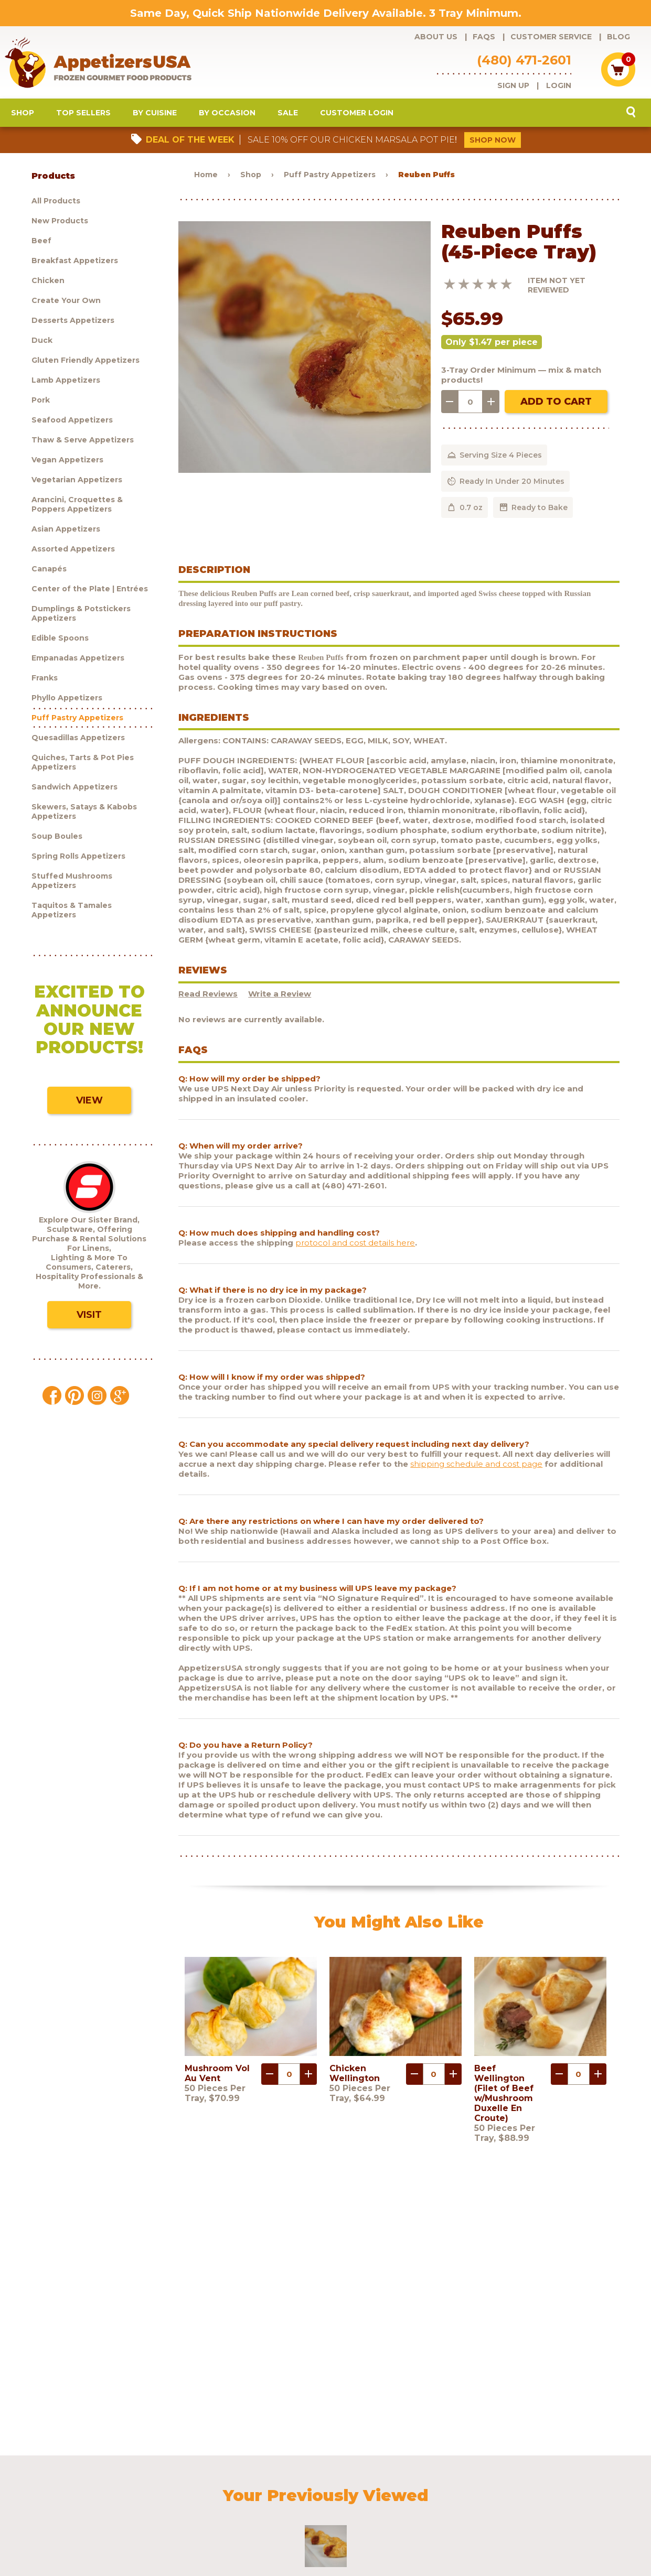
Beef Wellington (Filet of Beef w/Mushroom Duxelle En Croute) (503, 2096)
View (89, 1103)
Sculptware (71, 2499)
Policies (453, 2484)
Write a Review (279, 996)
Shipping (413, 2484)
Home (206, 177)
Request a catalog (264, 2484)
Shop (22, 115)
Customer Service (551, 36)
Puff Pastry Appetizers (330, 177)
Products (68, 2484)
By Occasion (227, 115)
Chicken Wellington (354, 2076)
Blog (618, 36)
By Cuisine (155, 115)
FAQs (484, 36)
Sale (288, 115)
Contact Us (496, 2484)
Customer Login (356, 115)
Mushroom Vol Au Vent (217, 2076)
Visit (89, 1317)
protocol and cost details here (355, 1245)
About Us (435, 36)
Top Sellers (83, 115)
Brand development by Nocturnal (295, 2541)
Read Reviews (208, 996)
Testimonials (547, 2484)
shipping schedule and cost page (476, 1466)
